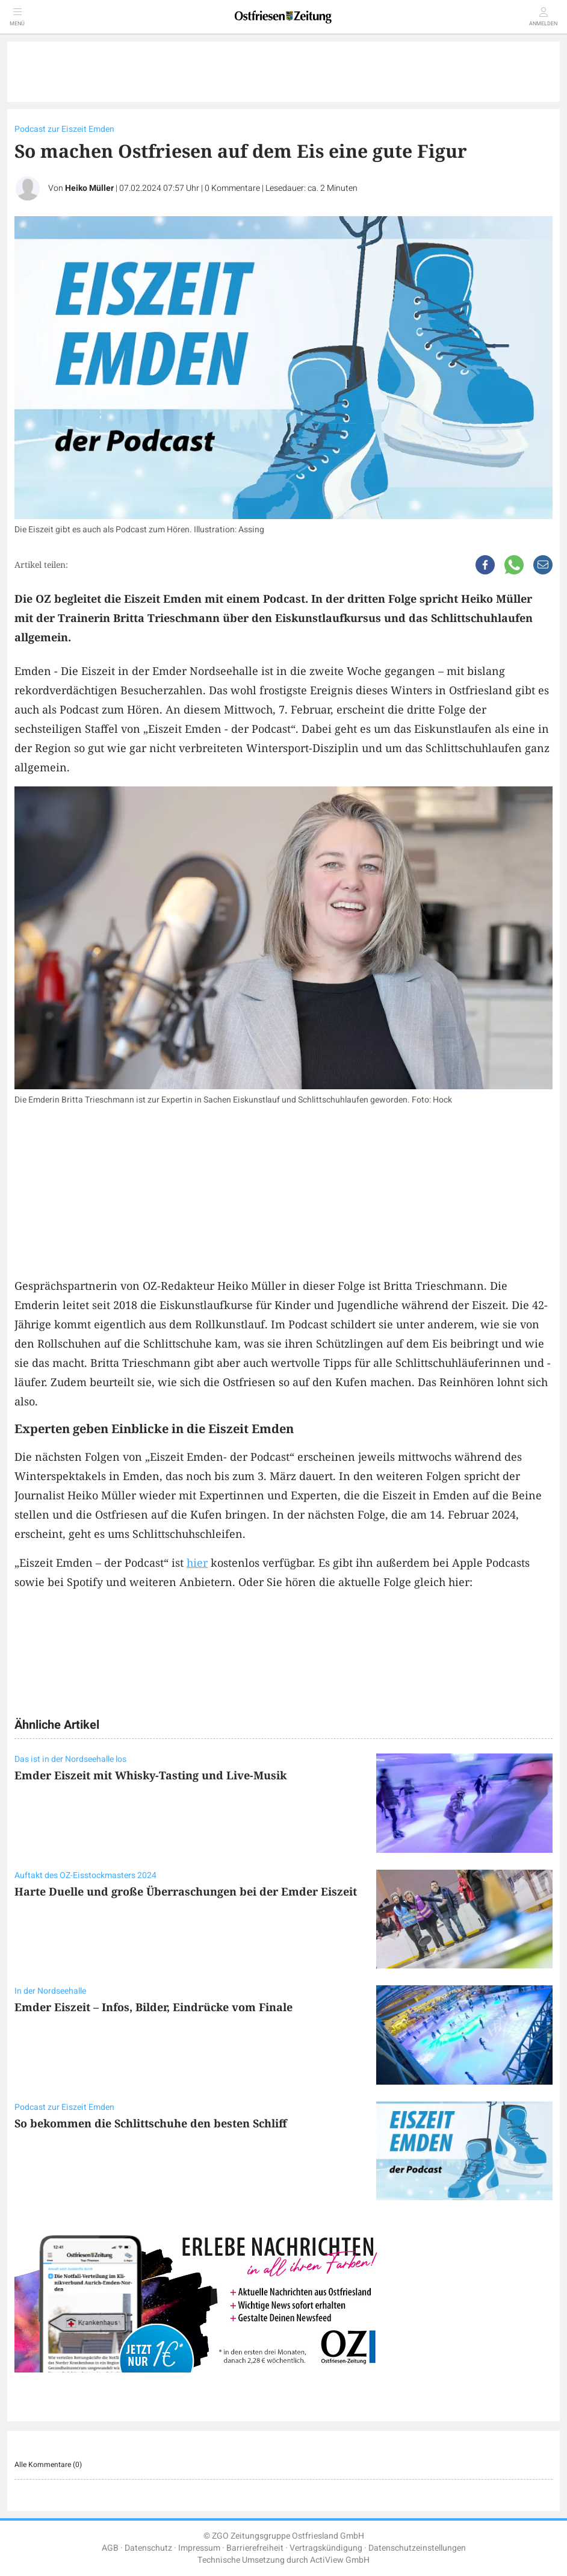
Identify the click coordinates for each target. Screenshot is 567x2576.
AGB (110, 2548)
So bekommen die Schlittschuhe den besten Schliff (150, 2123)
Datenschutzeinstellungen (417, 2548)
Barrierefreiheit (255, 2548)
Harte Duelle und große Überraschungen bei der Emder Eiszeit (185, 1891)
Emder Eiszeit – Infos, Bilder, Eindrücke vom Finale (153, 2007)
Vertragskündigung (326, 2548)
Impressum (199, 2548)
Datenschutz (148, 2548)
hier (197, 1562)
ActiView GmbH (340, 2560)
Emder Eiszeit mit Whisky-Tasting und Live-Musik (150, 1775)
